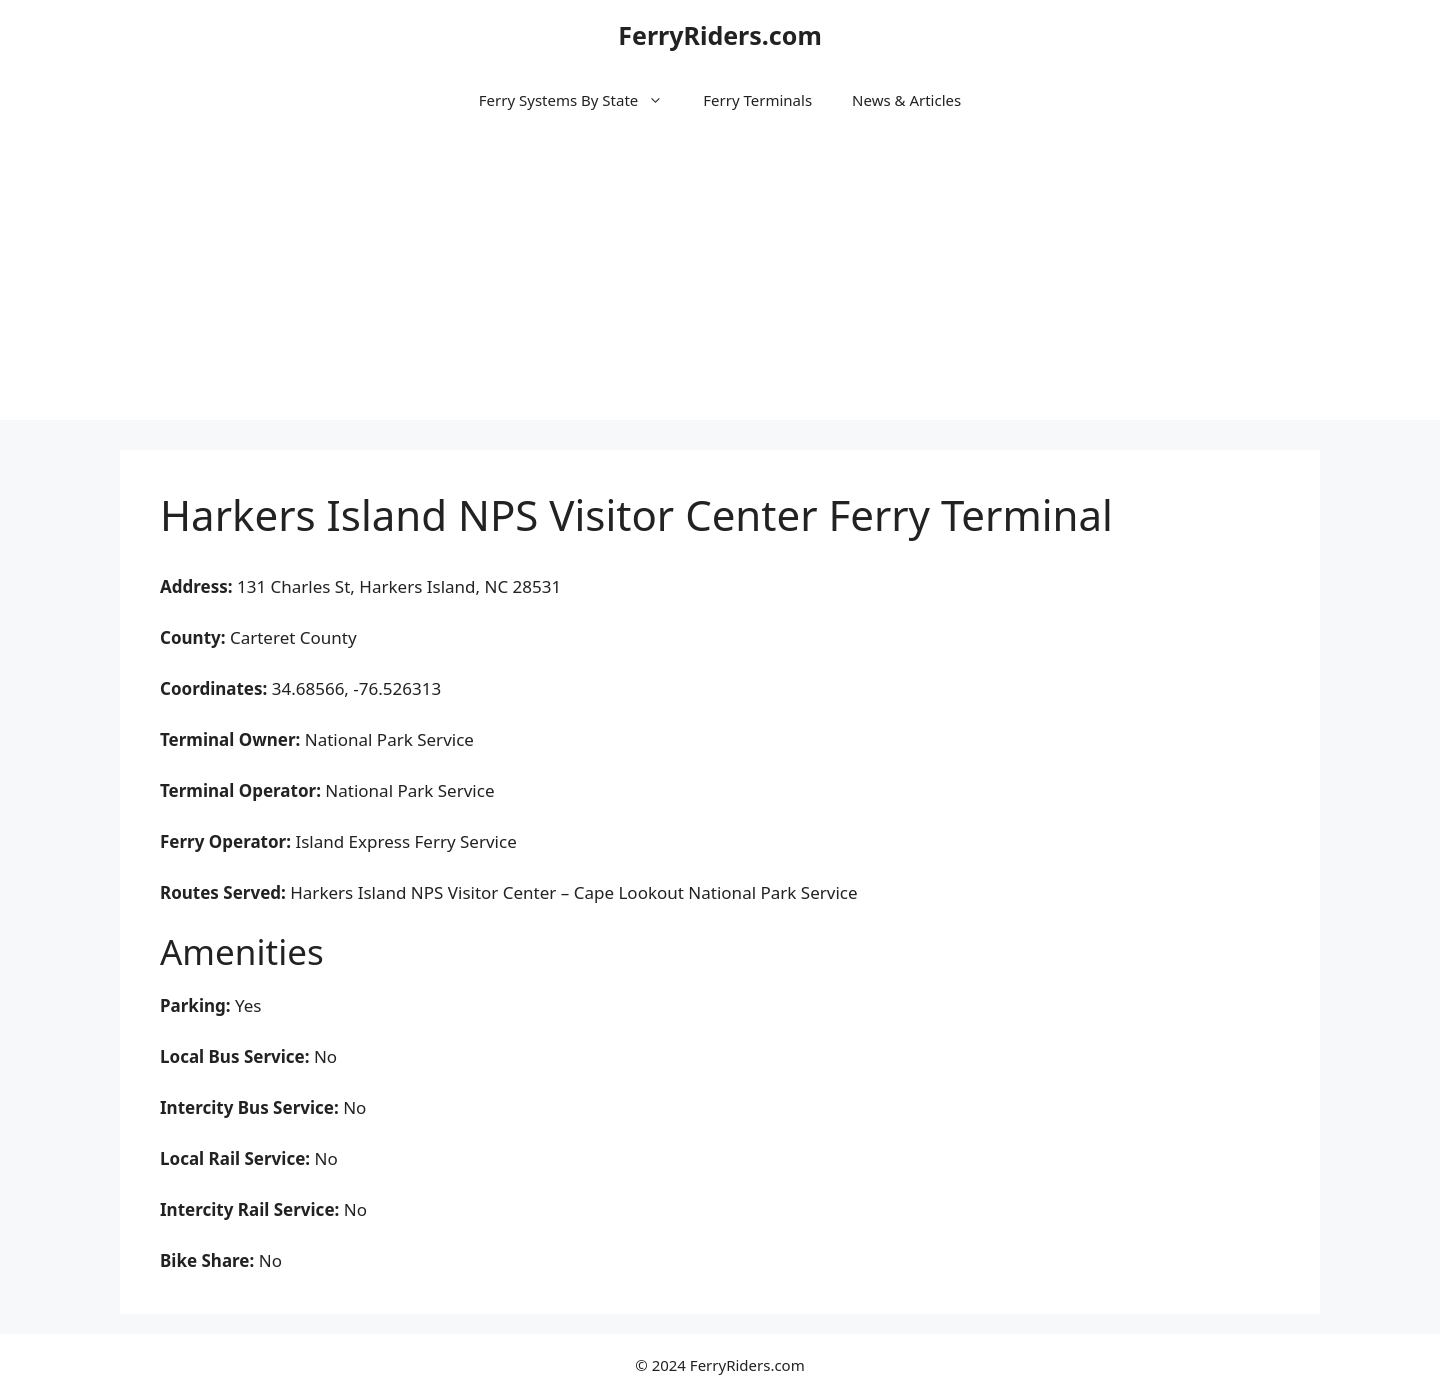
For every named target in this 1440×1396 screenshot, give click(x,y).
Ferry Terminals (757, 100)
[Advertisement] (720, 280)
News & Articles (906, 100)
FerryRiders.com (720, 35)
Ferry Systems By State (581, 100)
